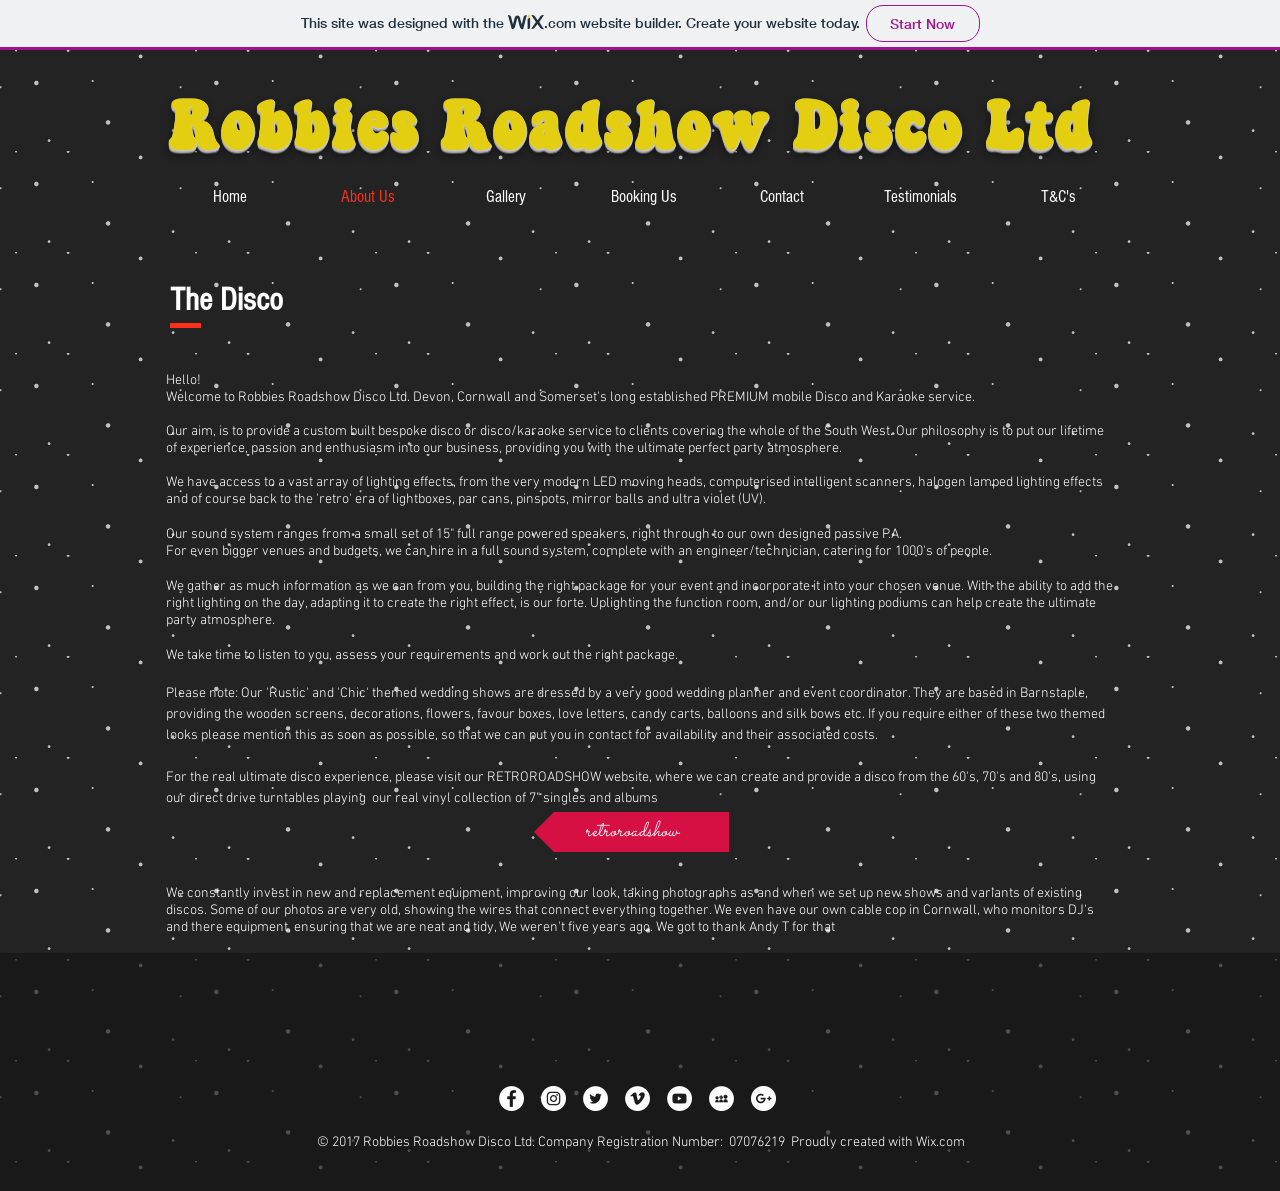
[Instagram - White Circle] (553, 1098)
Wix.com (940, 1142)
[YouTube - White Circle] (679, 1098)
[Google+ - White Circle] (763, 1098)
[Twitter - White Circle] (595, 1098)
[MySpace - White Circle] (721, 1098)
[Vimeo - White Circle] (637, 1098)
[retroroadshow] (631, 832)
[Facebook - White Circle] (511, 1098)
